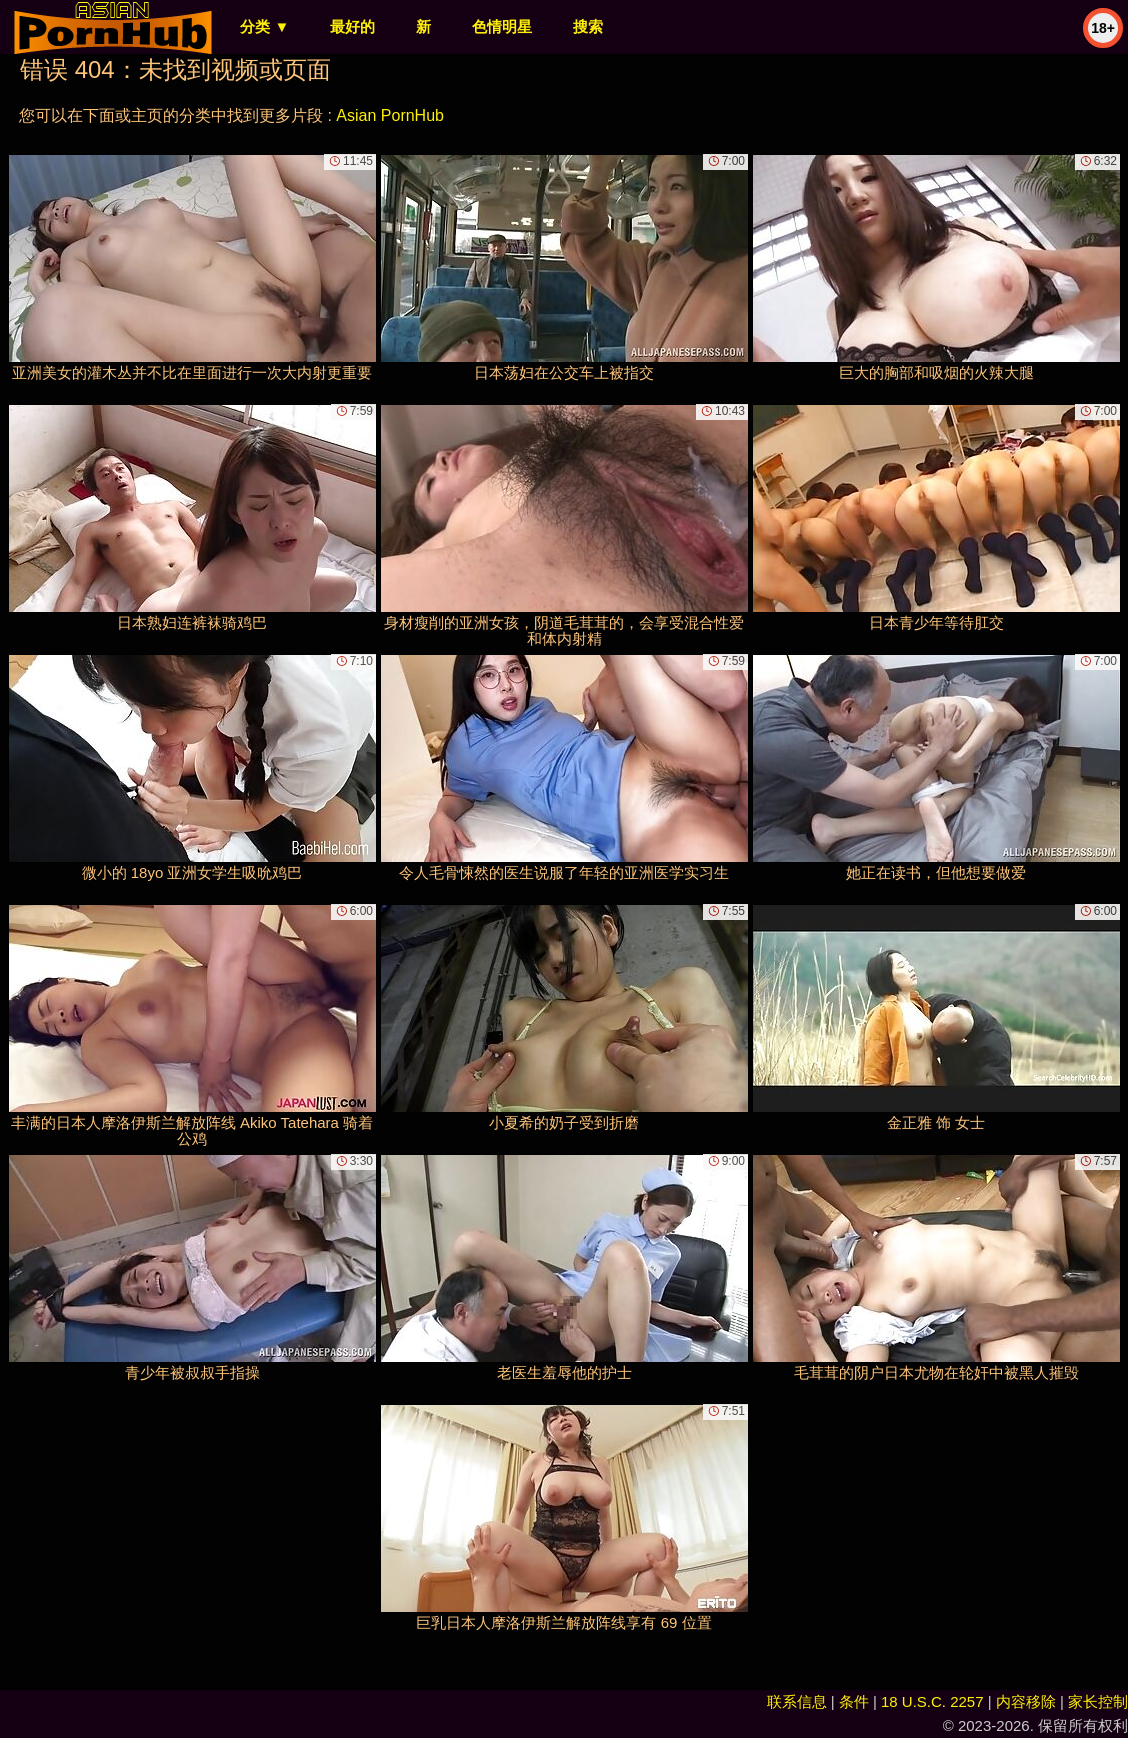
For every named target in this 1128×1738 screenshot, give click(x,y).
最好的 (352, 26)
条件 (854, 1701)
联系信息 (797, 1701)
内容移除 (1026, 1701)
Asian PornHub (390, 115)
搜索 (588, 26)
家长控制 (1098, 1701)
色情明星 (502, 26)
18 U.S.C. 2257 (932, 1701)
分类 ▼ (264, 26)
